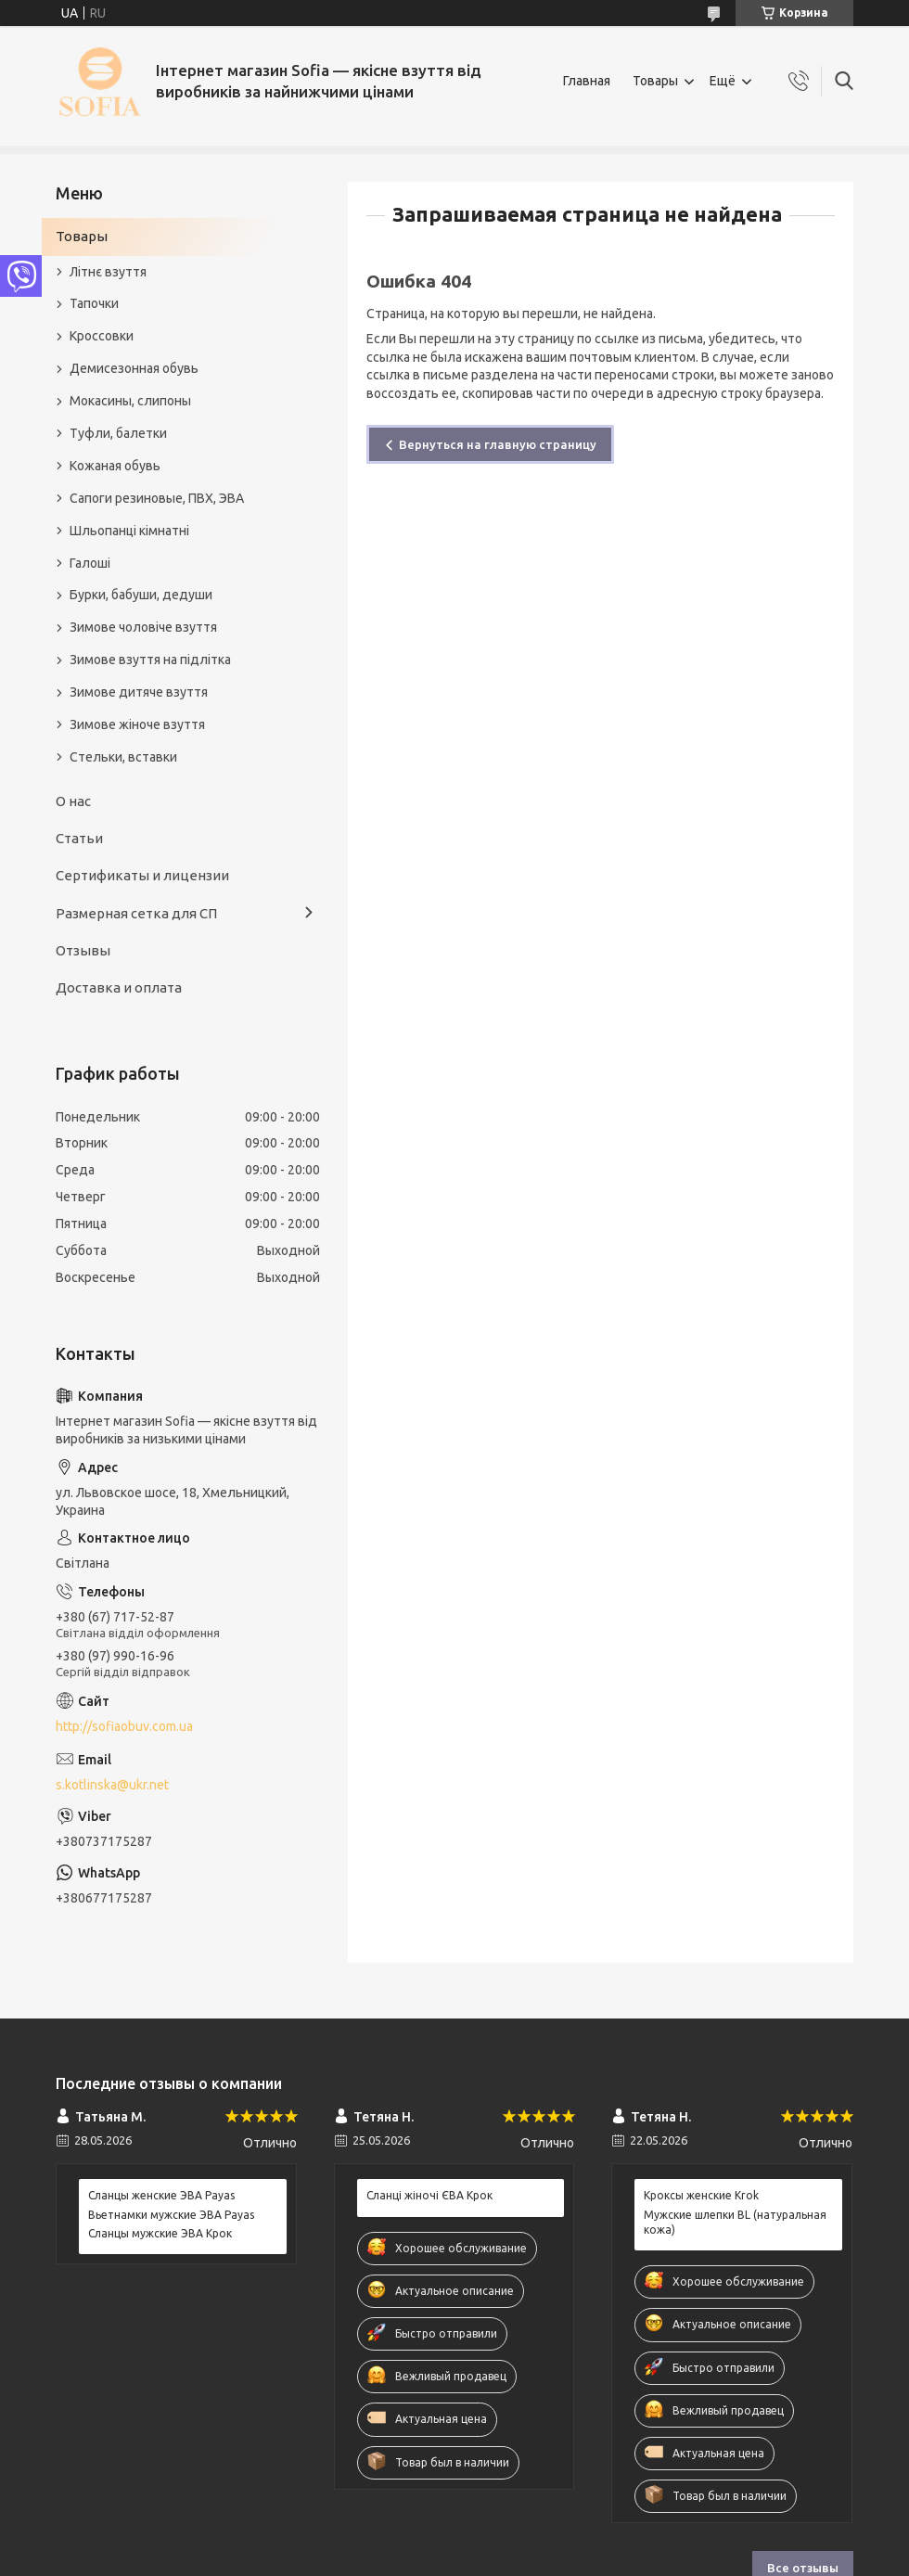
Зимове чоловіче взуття (143, 627)
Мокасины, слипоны (130, 400)
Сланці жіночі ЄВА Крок (429, 2195)
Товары (655, 80)
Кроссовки (102, 335)
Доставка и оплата (119, 987)
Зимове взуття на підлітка (150, 659)
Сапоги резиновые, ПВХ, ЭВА (157, 498)
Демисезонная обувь (134, 368)
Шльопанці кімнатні (129, 530)
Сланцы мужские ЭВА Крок (160, 2233)
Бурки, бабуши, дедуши (141, 594)
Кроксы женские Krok (701, 2195)
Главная (586, 80)
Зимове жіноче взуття (137, 724)
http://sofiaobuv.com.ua (124, 1726)
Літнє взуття (108, 271)
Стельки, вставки (123, 757)
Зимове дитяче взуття (139, 692)
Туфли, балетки (118, 433)
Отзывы (83, 950)
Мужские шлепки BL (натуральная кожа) (735, 2222)
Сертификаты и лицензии (142, 875)
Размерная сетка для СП (136, 913)
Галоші (90, 563)
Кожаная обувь (115, 465)
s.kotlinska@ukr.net (112, 1784)
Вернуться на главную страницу (497, 444)
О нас (73, 801)
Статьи (79, 838)
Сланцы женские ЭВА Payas (161, 2195)
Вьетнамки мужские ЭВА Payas (171, 2215)
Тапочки (94, 303)
